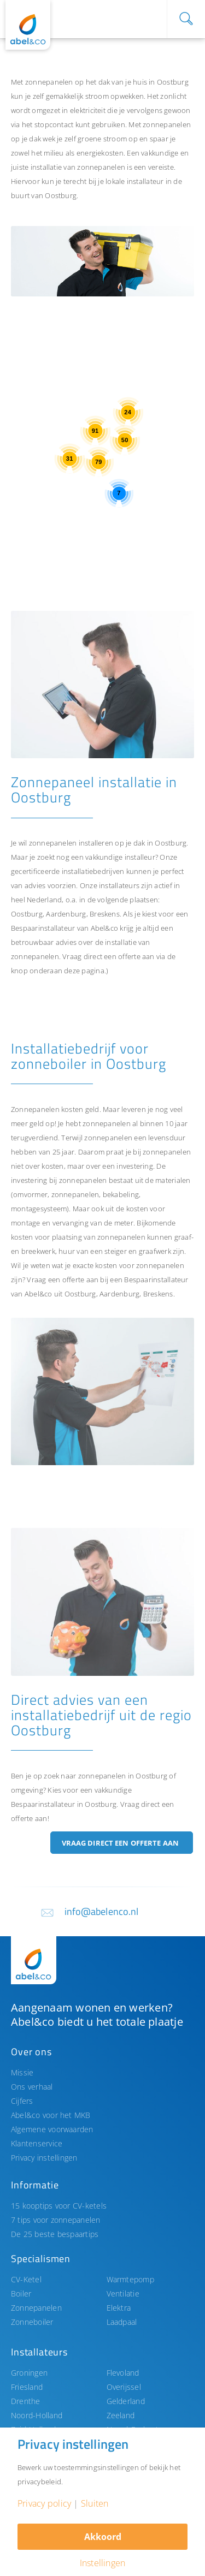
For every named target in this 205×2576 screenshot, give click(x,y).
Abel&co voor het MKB (51, 2115)
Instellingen (103, 2563)
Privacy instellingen (44, 2157)
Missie (22, 2072)
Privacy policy (44, 2503)
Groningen (29, 2372)
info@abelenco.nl (102, 1911)
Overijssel (124, 2387)
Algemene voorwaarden (52, 2129)
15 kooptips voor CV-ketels (59, 2205)
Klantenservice (36, 2143)
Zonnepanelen (36, 2308)
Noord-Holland (36, 2415)
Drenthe (25, 2401)
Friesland (27, 2387)
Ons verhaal (32, 2086)
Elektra (119, 2308)
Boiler (21, 2293)
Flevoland (123, 2372)
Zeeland (121, 2415)
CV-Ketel (26, 2279)
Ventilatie (123, 2293)
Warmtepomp (130, 2279)
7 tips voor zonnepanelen (56, 2220)
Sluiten (95, 2503)
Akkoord (102, 2537)
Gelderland (126, 2401)
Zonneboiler (32, 2322)
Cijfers (22, 2101)
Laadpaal (122, 2322)
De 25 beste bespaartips (54, 2234)
